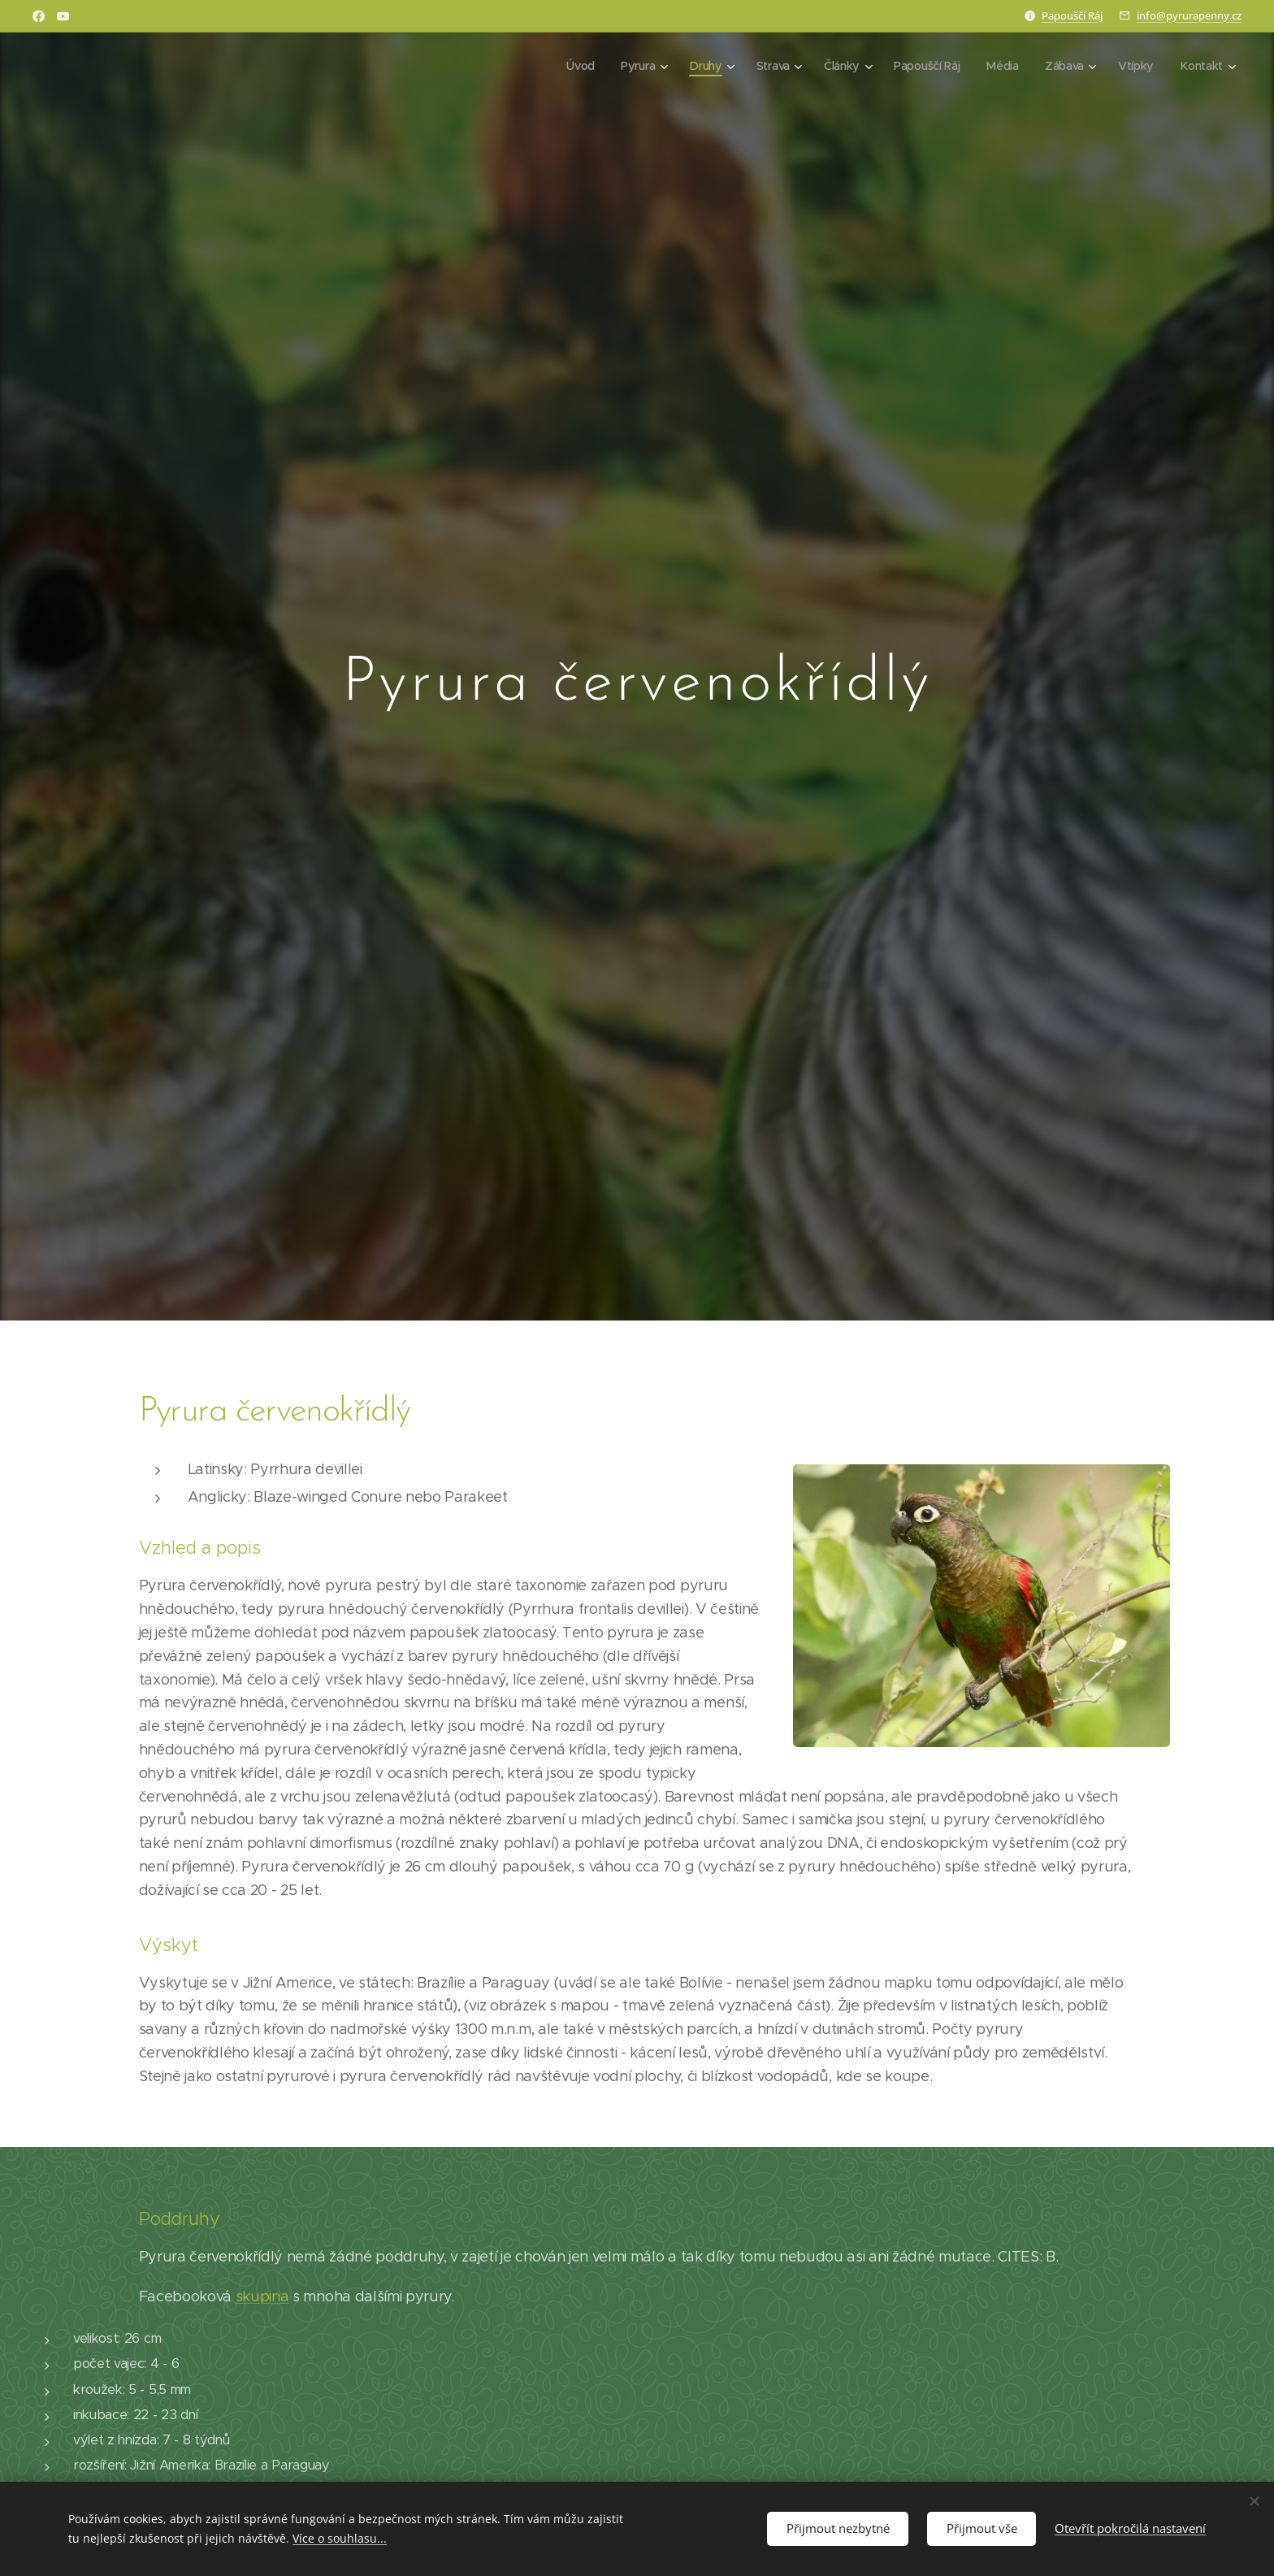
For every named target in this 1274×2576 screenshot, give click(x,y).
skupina (262, 2296)
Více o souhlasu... (339, 2538)
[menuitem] (580, 66)
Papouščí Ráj (1072, 15)
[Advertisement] (947, 2447)
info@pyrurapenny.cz (1189, 15)
